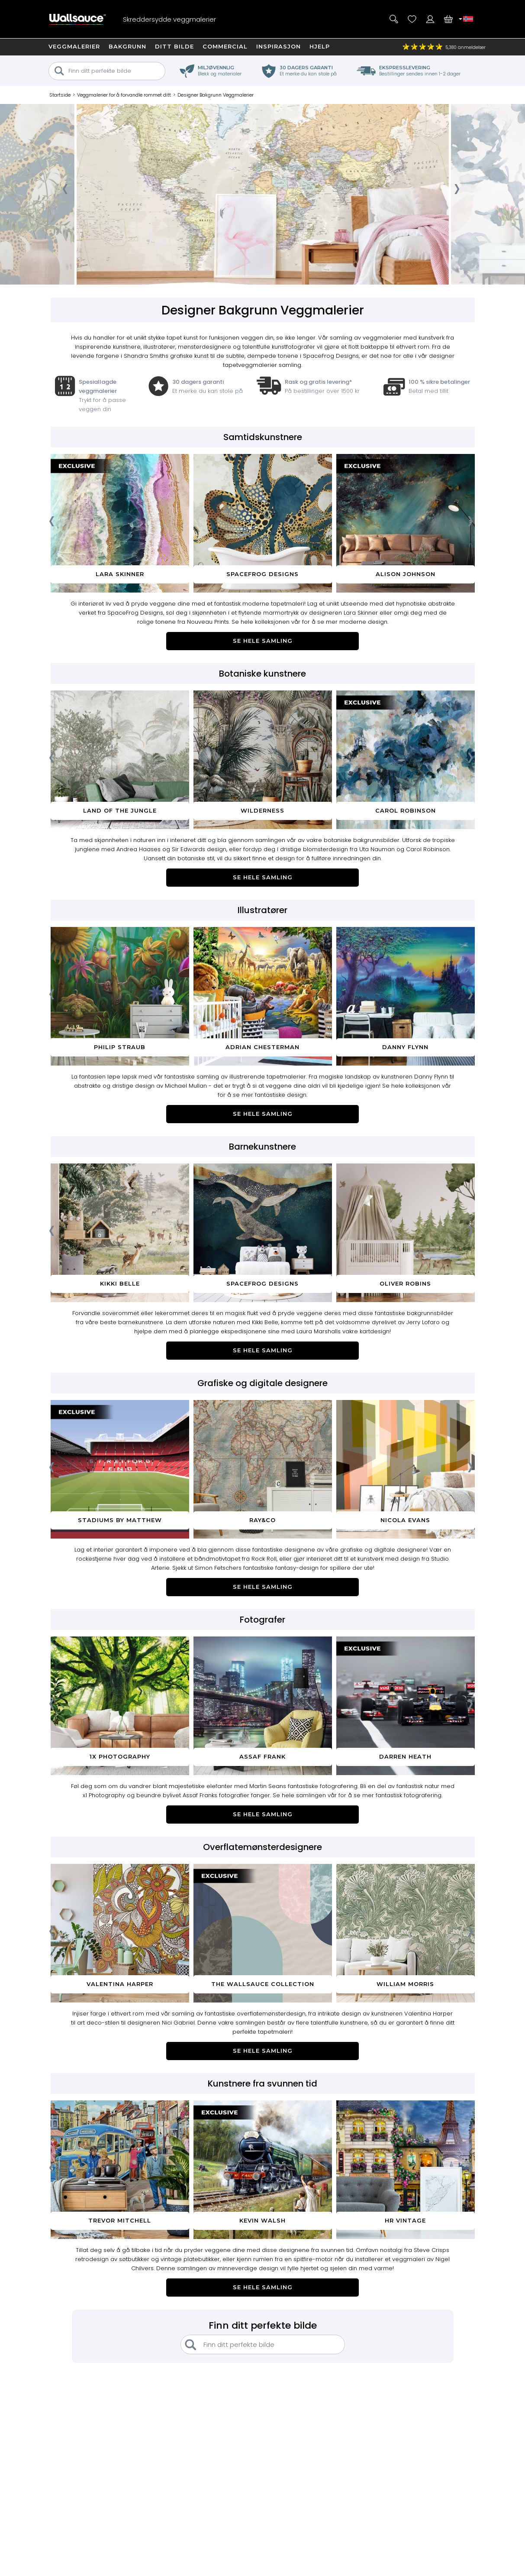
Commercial (225, 46)
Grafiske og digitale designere (262, 1383)
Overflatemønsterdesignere (262, 1847)
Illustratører (262, 910)
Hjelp (319, 46)
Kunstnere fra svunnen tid (262, 2083)
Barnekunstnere (262, 1147)
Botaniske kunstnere (262, 673)
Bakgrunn (127, 46)
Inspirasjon (278, 46)
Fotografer (262, 1620)
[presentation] (64, 191)
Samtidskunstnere (262, 437)
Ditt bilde (174, 46)
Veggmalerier (74, 46)
